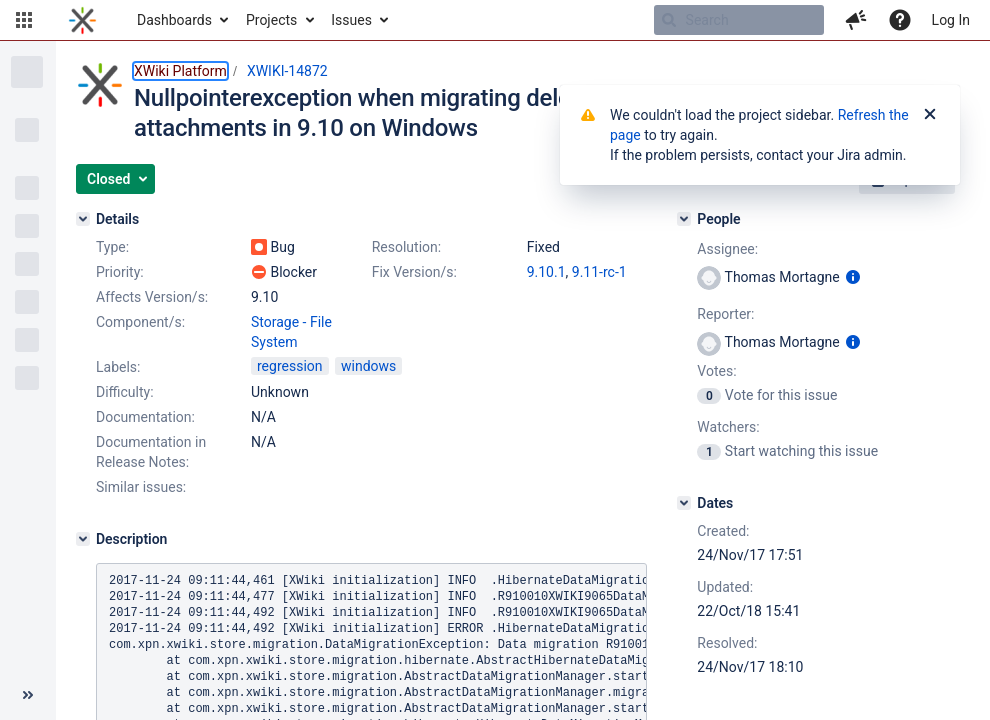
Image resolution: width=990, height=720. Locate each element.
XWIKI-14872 (287, 71)
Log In (951, 20)
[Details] (83, 219)
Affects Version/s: (152, 297)
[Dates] (684, 503)
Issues (351, 20)
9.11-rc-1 (599, 272)
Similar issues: (141, 487)
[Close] (930, 115)
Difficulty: (125, 392)
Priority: (120, 272)
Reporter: (725, 314)
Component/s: (140, 322)
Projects (271, 20)
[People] (684, 219)
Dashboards (174, 20)
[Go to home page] (82, 20)
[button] (24, 20)
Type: (112, 247)
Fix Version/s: (414, 272)
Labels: (118, 367)
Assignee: (727, 249)
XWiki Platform (180, 71)
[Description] (83, 539)
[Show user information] (853, 277)
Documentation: (145, 417)
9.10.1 (546, 272)
